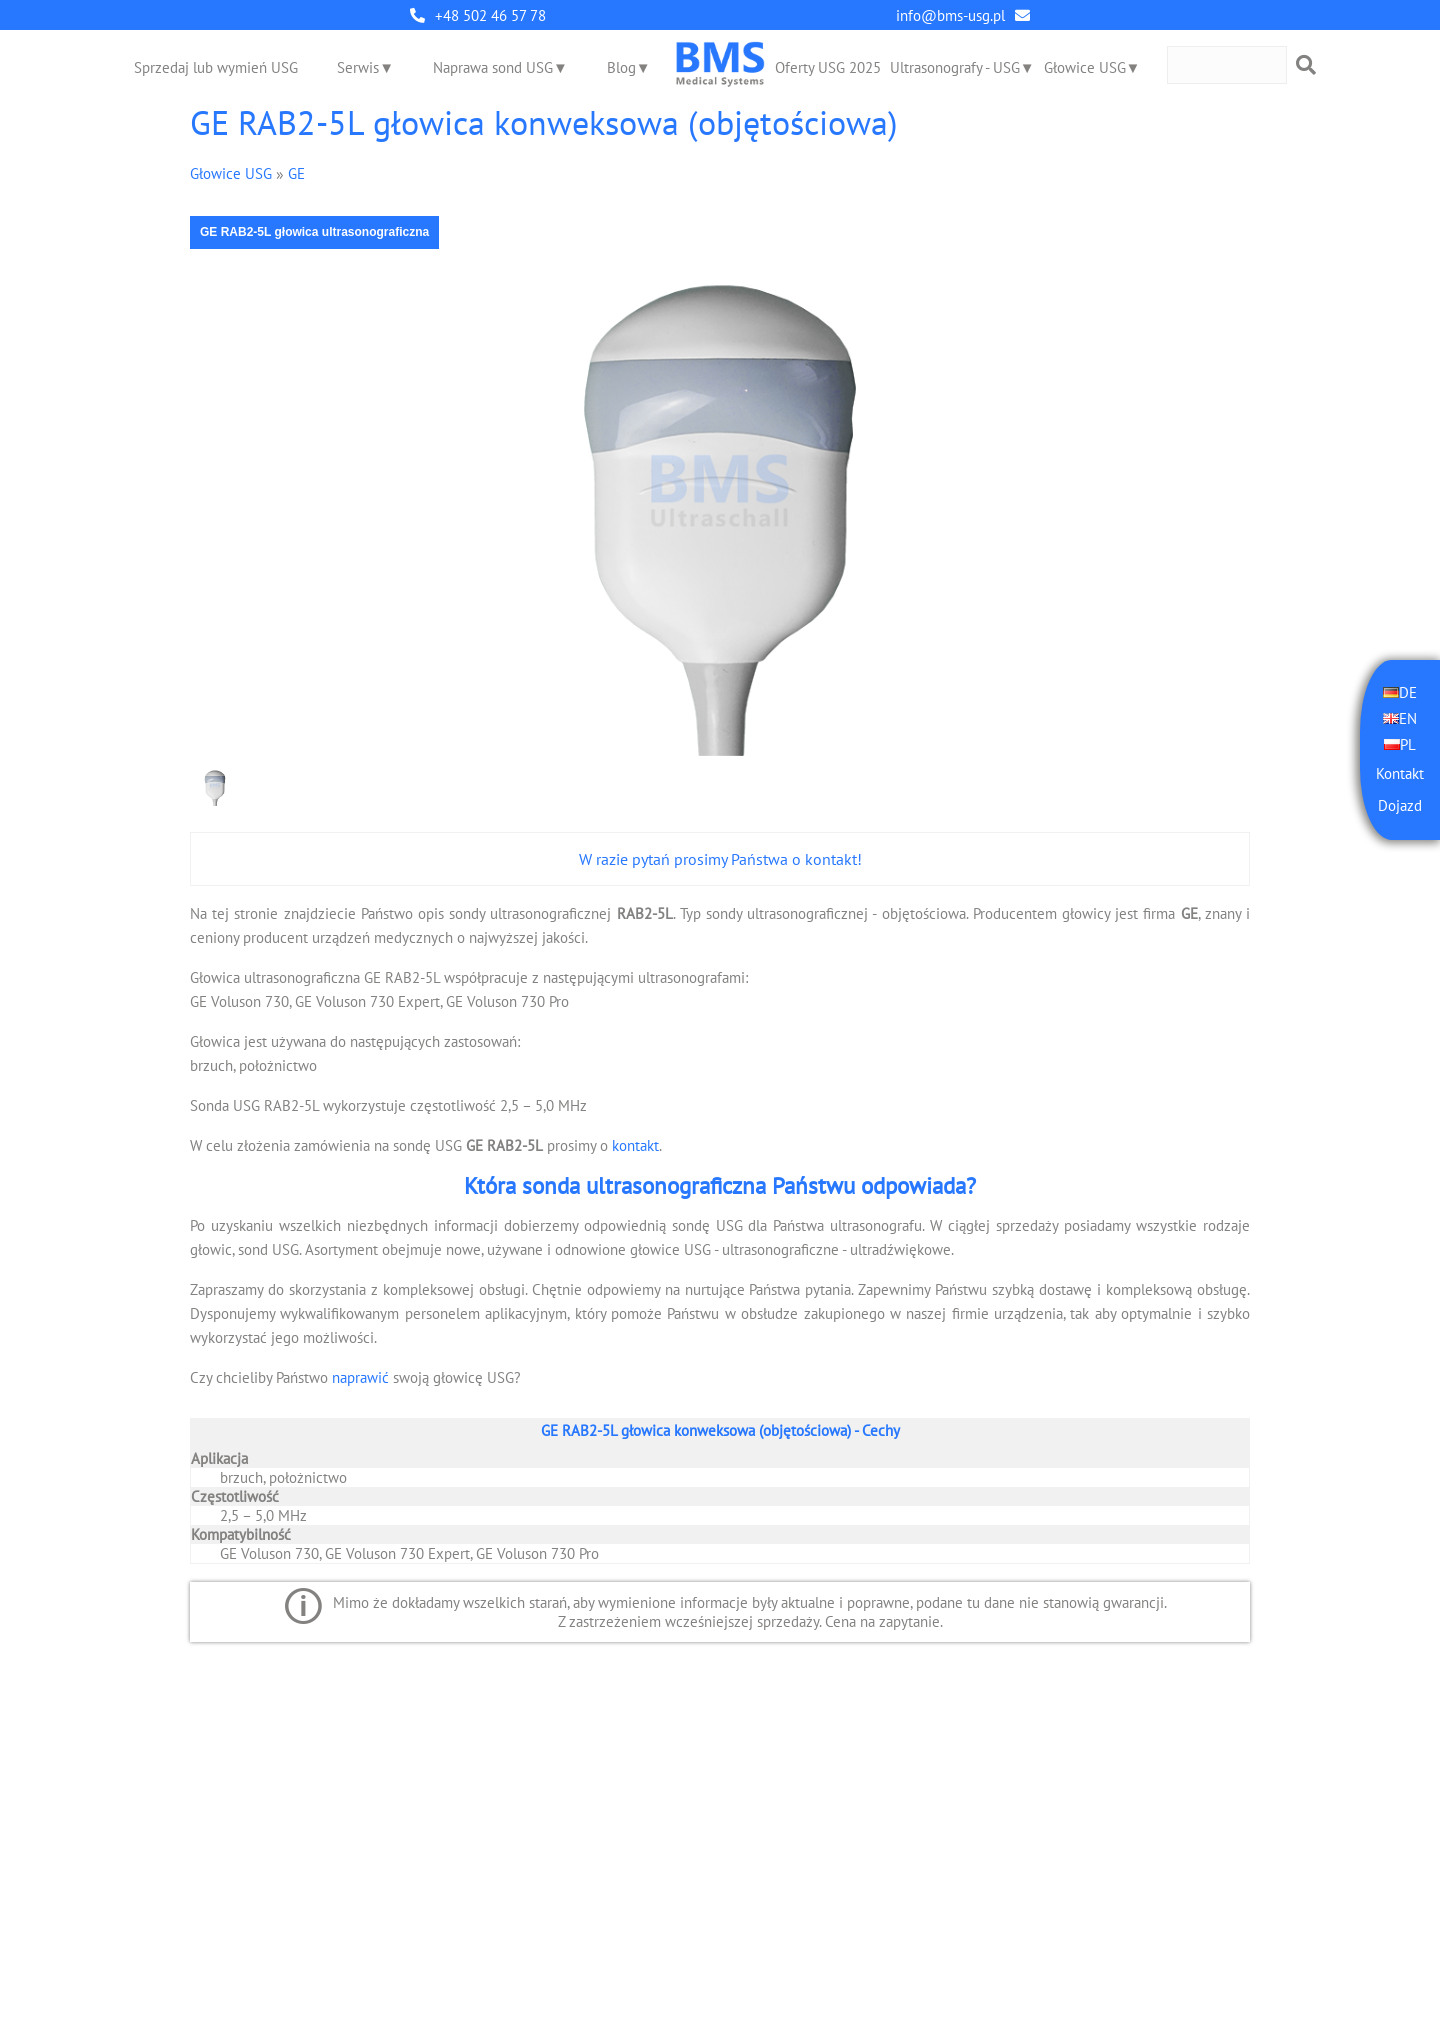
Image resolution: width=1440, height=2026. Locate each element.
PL (1408, 744)
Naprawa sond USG (493, 67)
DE (1408, 692)
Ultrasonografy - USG (955, 67)
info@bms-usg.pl (950, 15)
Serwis (358, 67)
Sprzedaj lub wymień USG (216, 67)
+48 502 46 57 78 (490, 15)
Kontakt (1400, 773)
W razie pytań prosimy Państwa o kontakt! (720, 859)
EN (1408, 718)
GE (296, 173)
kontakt (635, 1145)
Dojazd (1400, 805)
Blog (621, 67)
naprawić (360, 1377)
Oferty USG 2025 (828, 67)
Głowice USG (1085, 67)
